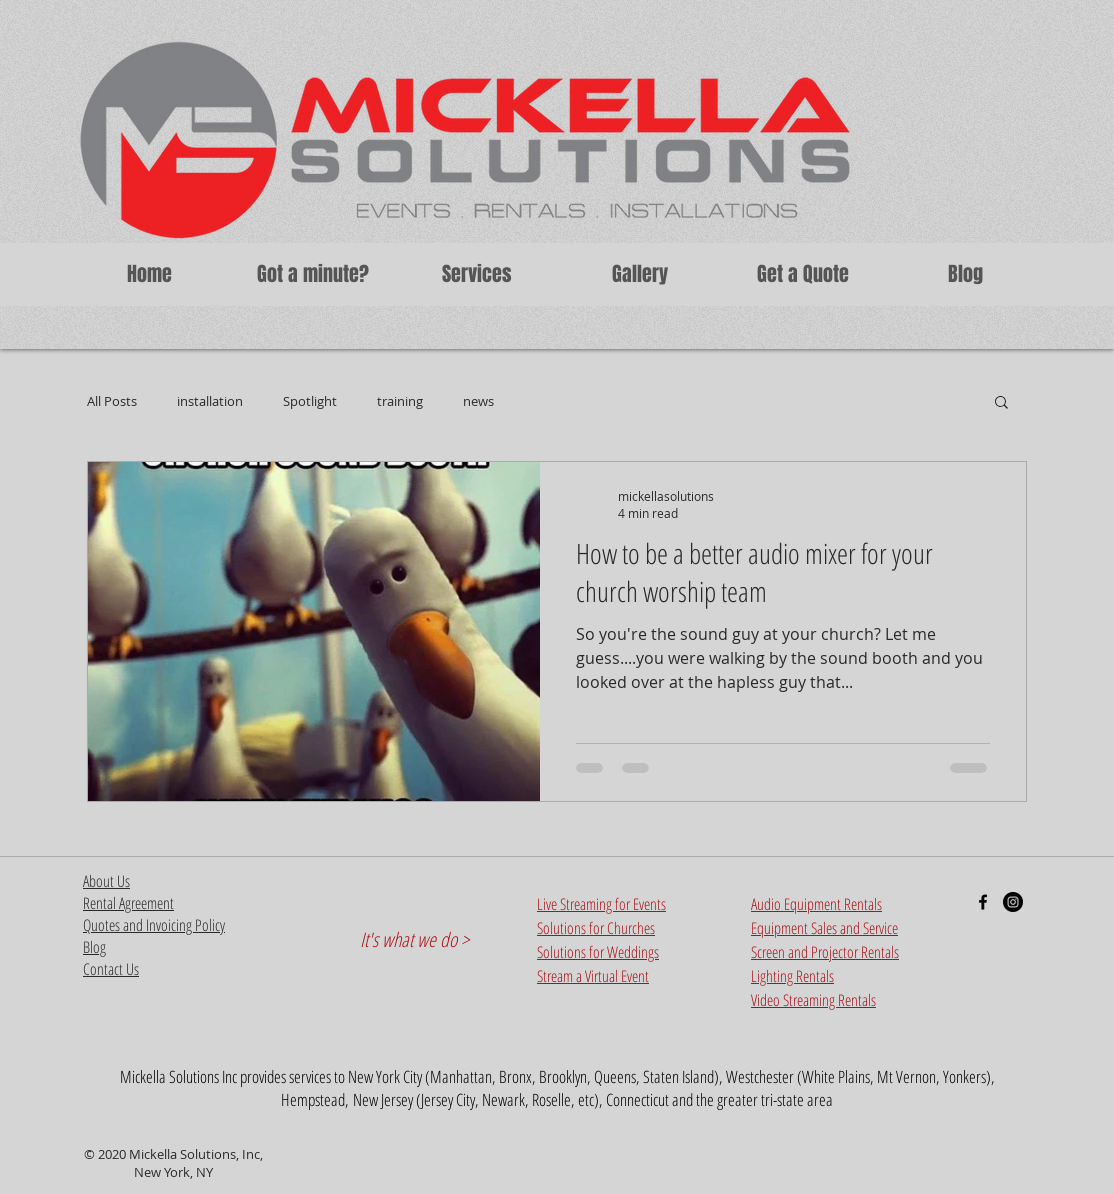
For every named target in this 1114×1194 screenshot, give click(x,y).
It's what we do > (414, 939)
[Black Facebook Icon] (983, 902)
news (478, 401)
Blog (94, 947)
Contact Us (111, 969)
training (400, 401)
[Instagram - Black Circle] (1013, 902)
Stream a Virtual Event (593, 976)
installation (210, 401)
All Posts (112, 401)
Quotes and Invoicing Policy (154, 925)
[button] (476, 274)
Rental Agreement (128, 903)
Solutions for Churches (596, 928)
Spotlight (310, 401)
